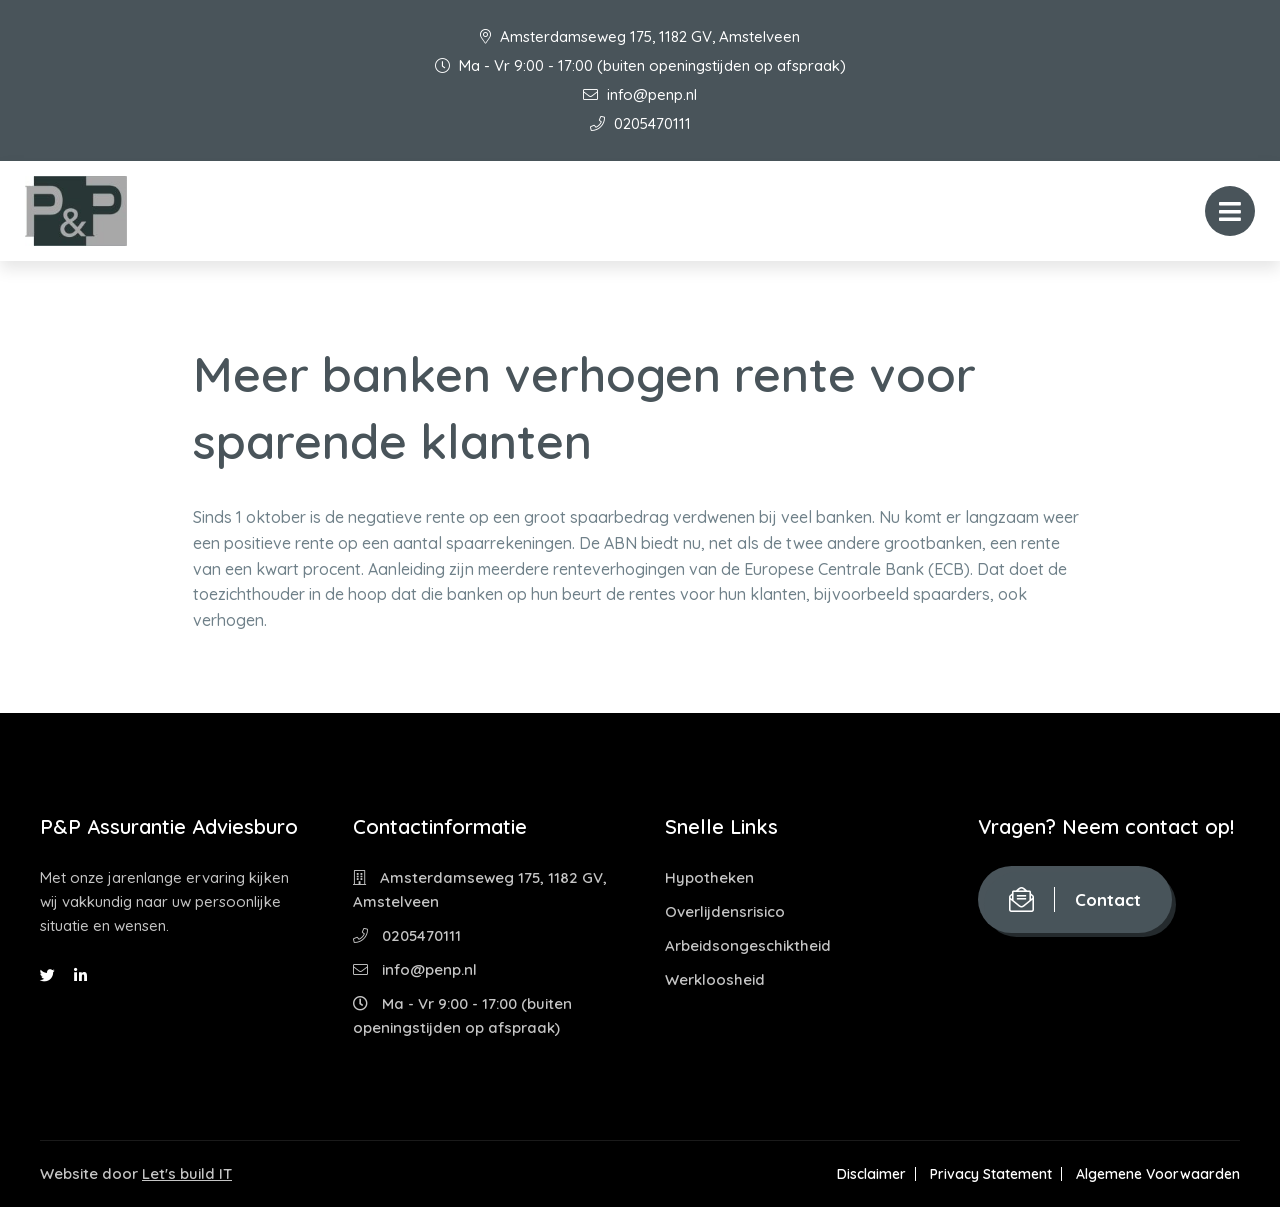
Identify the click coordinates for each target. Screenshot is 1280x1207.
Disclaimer (871, 1174)
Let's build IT (187, 1173)
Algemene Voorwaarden (1158, 1174)
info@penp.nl (640, 94)
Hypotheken (709, 877)
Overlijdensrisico (725, 911)
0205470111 (640, 123)
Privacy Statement (991, 1174)
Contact (1075, 899)
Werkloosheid (715, 979)
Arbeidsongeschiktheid (748, 945)
